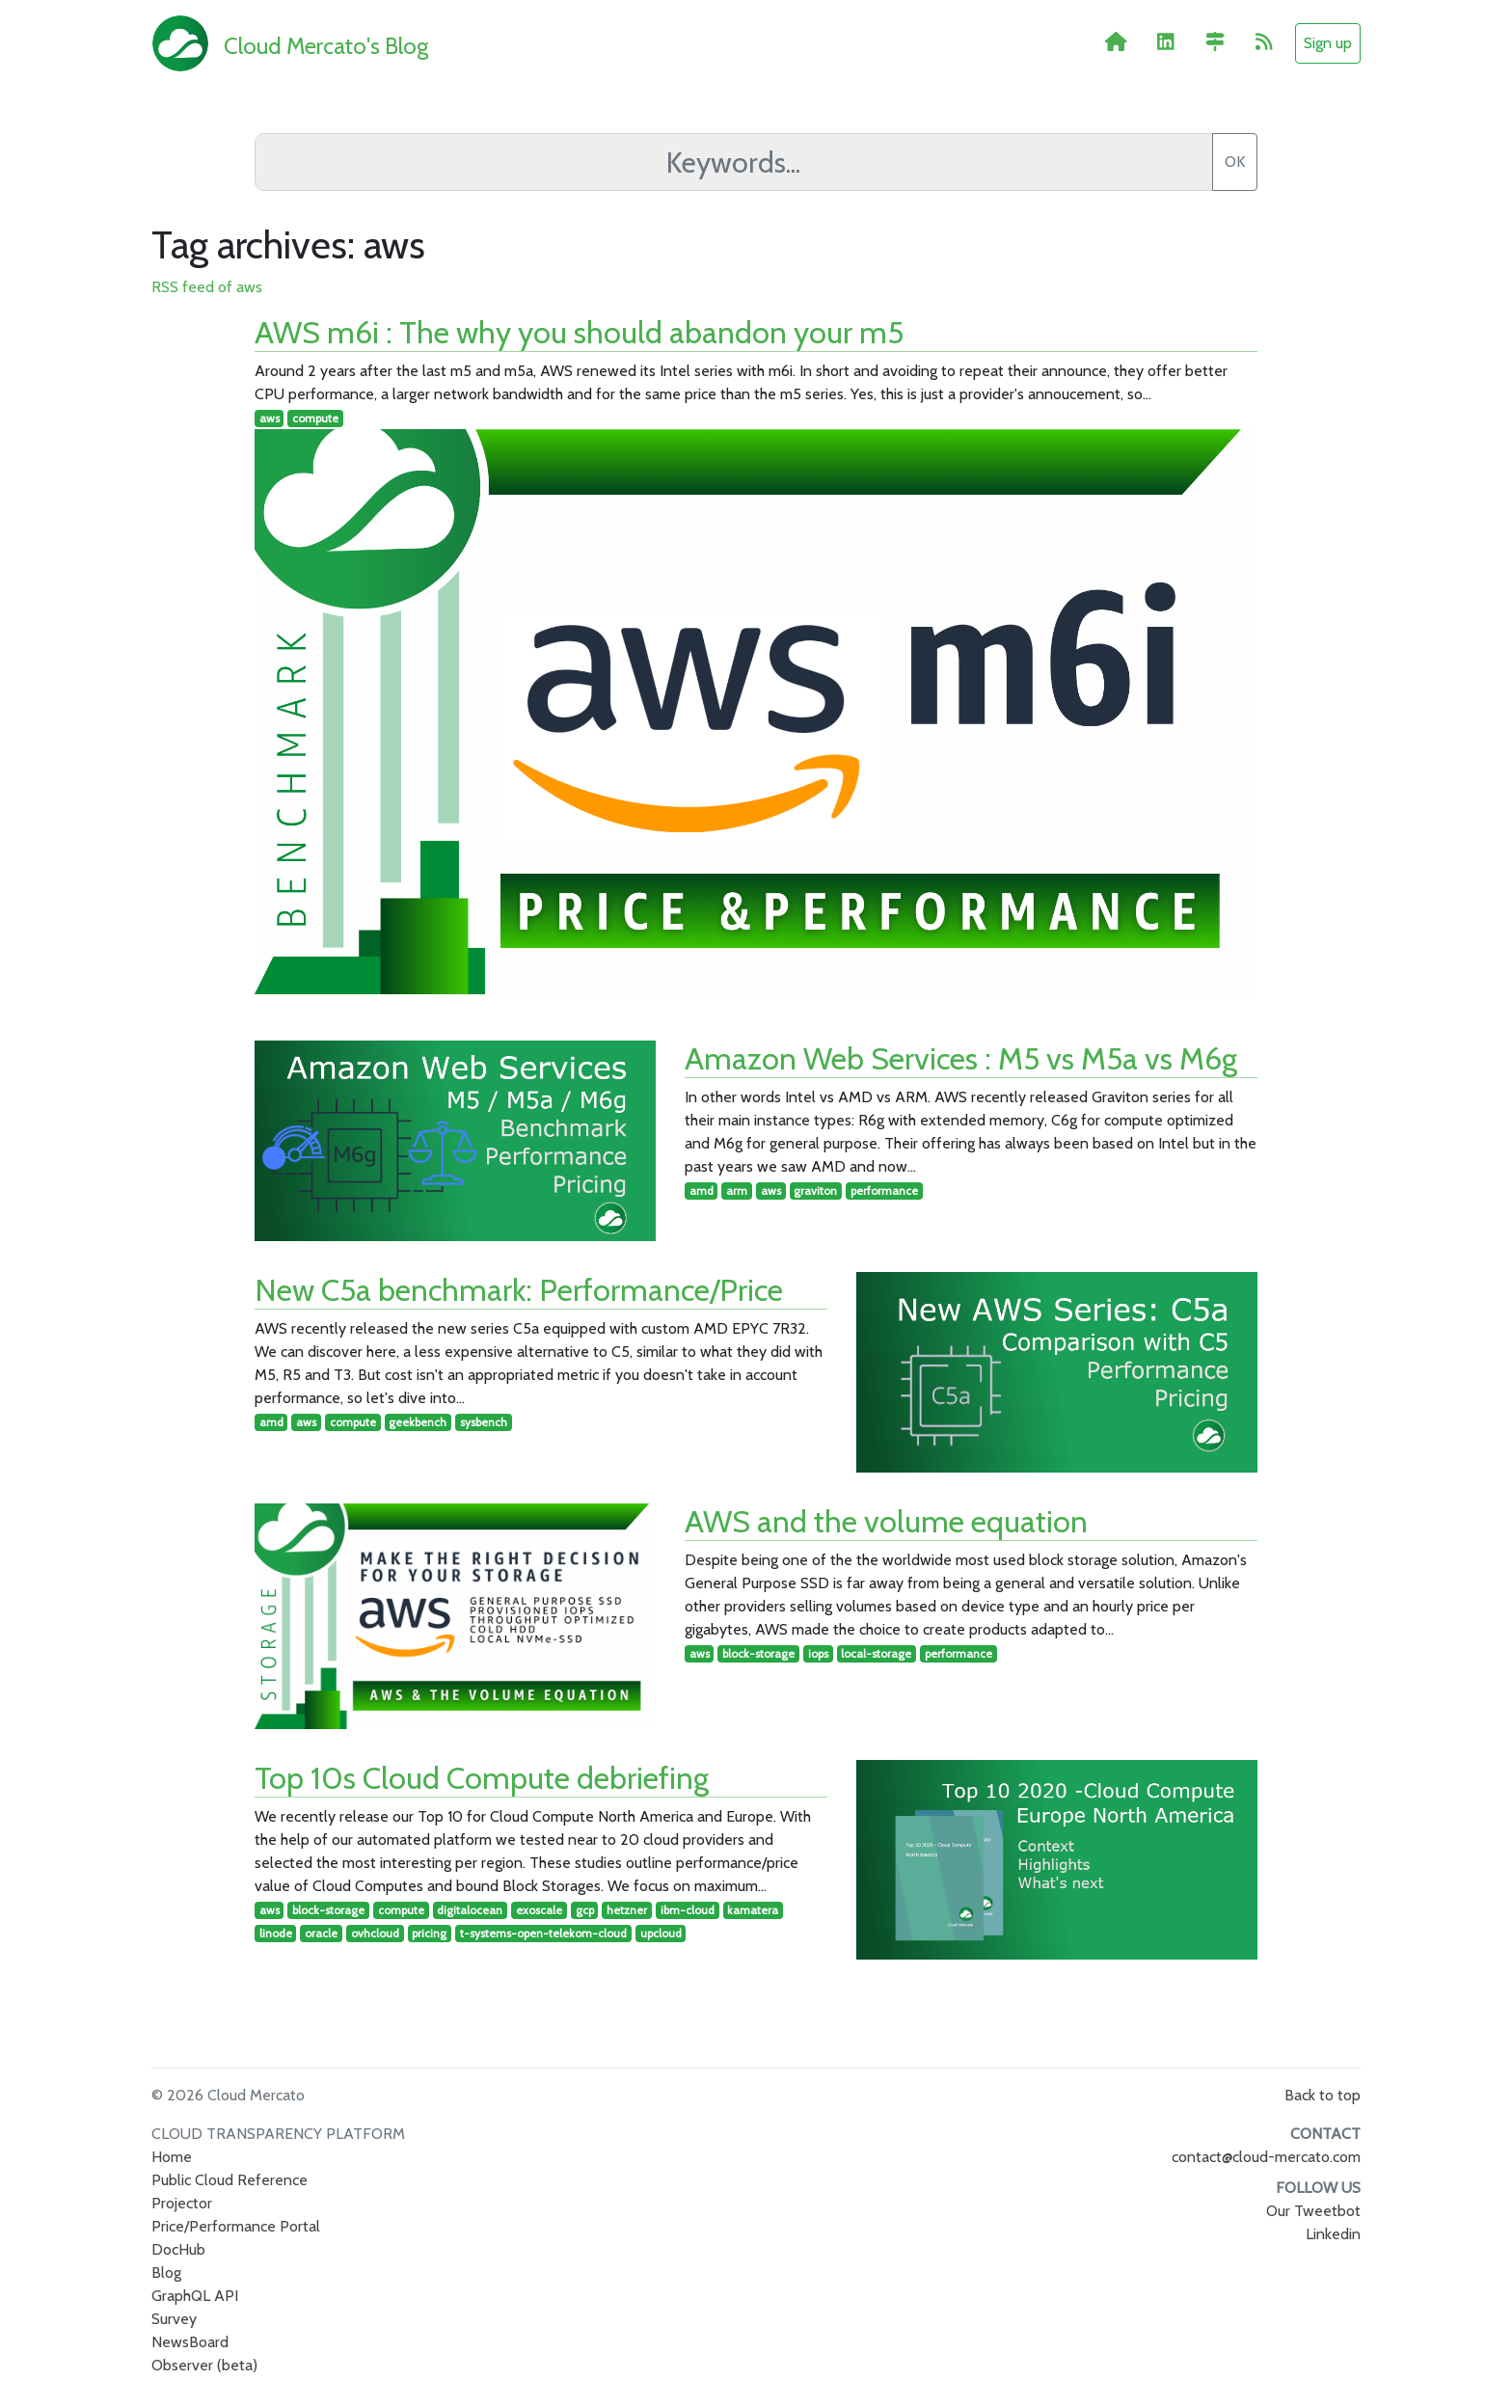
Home (171, 2157)
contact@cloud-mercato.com (1266, 2157)
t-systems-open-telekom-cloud (543, 1933)
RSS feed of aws (206, 287)
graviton (815, 1190)
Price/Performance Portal (235, 2226)
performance (884, 1190)
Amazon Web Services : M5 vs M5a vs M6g (961, 1058)
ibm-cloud (688, 1910)
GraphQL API (194, 2295)
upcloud (661, 1933)
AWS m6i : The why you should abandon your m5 (579, 332)
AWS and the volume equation (886, 1521)
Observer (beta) (204, 2365)
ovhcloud (375, 1933)
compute (315, 418)
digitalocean (469, 1910)
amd (701, 1190)
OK (1235, 161)
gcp (585, 1910)
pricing (429, 1933)
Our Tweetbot (1313, 2211)
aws (269, 418)
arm (736, 1190)
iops (818, 1653)
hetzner (627, 1910)
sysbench (483, 1422)
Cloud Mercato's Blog (326, 46)
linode (275, 1933)
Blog (166, 2272)
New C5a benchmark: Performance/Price (519, 1290)
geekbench (417, 1422)
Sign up (1328, 43)
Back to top (1322, 2095)
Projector (181, 2203)
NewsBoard (190, 2342)
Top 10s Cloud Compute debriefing (482, 1778)
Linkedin (1333, 2234)
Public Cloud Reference (229, 2180)
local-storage (876, 1653)
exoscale (539, 1910)
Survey (174, 2319)
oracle (321, 1933)
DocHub (178, 2249)
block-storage (758, 1653)
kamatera (752, 1910)
